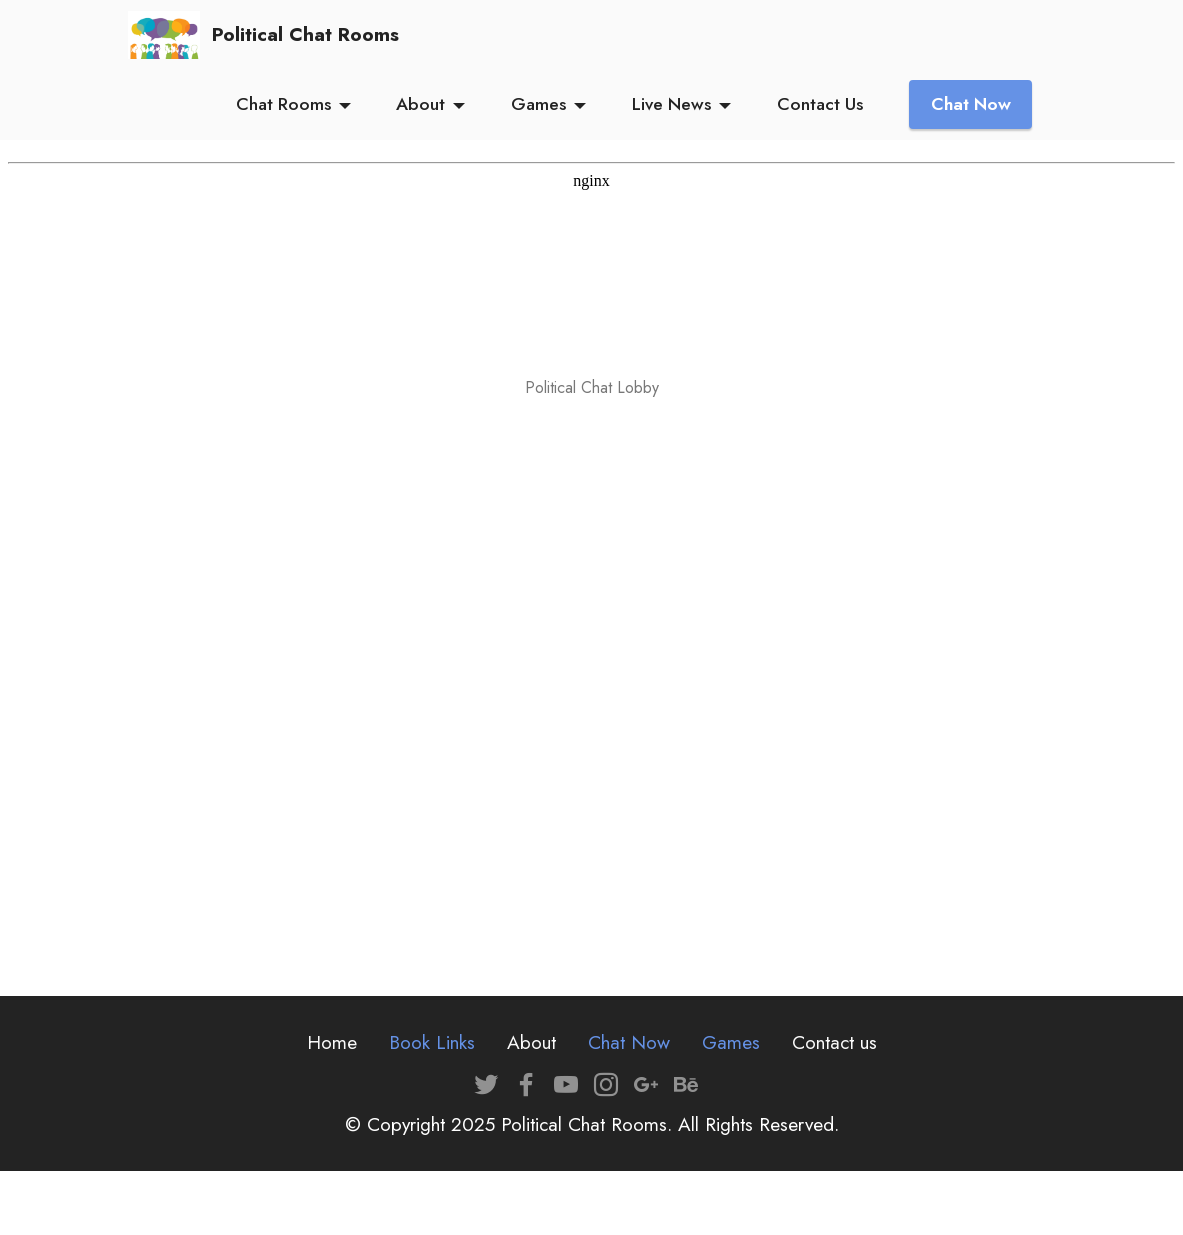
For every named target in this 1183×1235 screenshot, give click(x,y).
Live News (671, 104)
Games (538, 104)
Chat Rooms (283, 104)
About (420, 104)
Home (332, 1042)
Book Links (432, 1042)
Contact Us (820, 104)
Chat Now (971, 104)
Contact (823, 1042)
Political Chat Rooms (305, 34)
